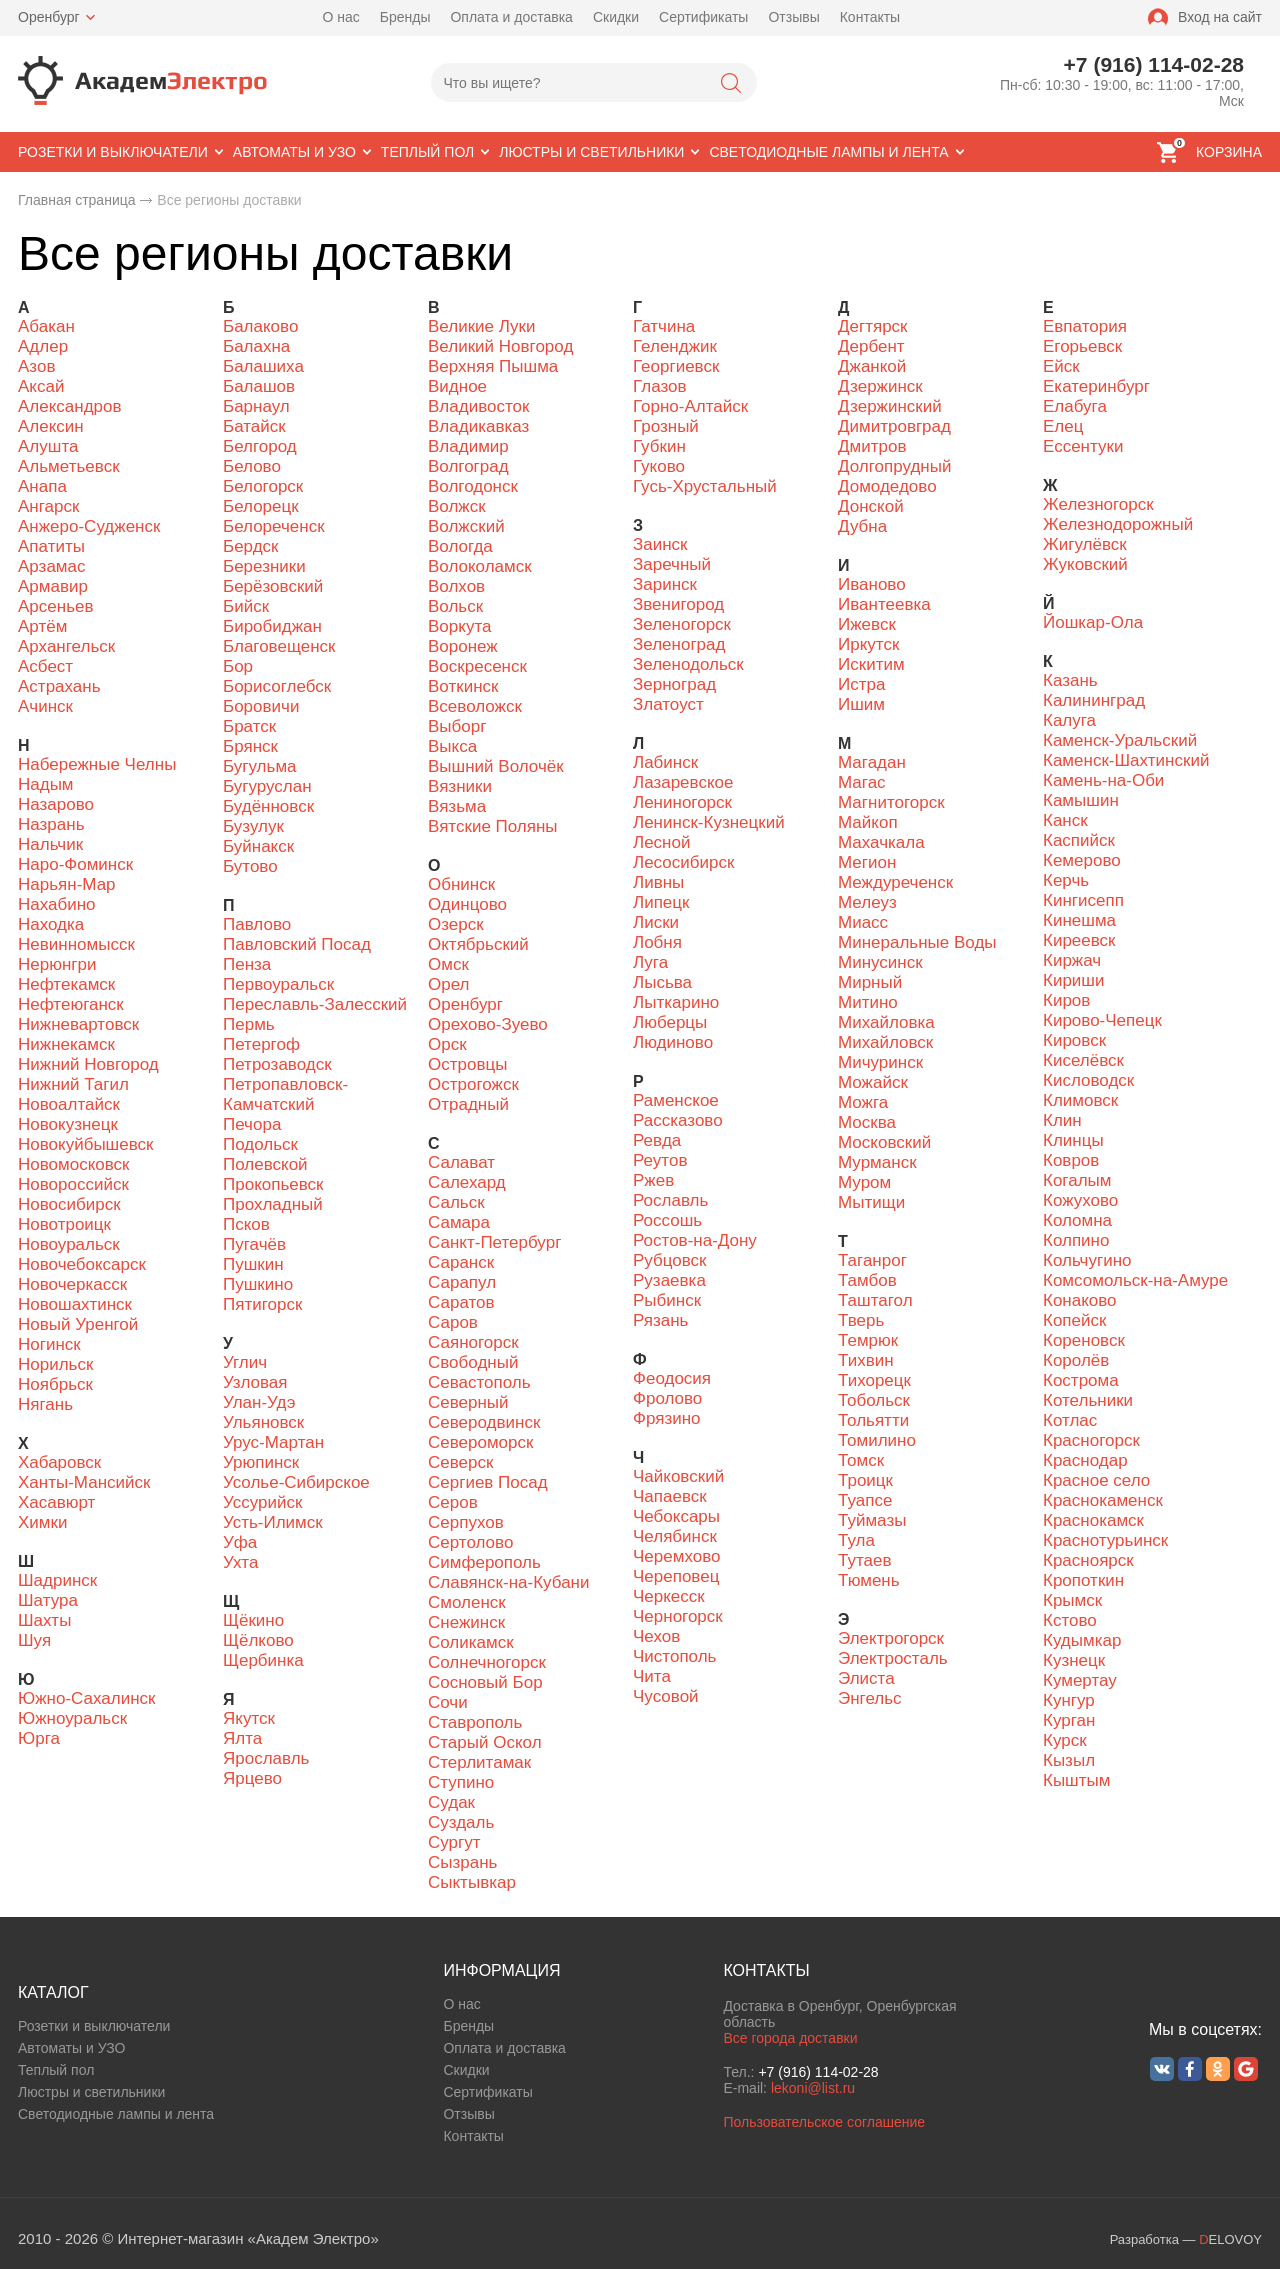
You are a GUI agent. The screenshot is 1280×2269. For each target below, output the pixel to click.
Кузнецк (1074, 1660)
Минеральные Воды (917, 942)
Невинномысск (76, 944)
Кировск (1074, 1040)
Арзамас (52, 566)
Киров (1066, 1000)
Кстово (1070, 1620)
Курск (1065, 1740)
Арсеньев (55, 606)
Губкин (659, 446)
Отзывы (793, 17)
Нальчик (50, 844)
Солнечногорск (487, 1662)
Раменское (676, 1100)
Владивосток (478, 406)
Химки (42, 1522)
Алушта (48, 446)
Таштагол (875, 1300)
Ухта (240, 1562)
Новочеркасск (72, 1284)
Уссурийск (262, 1502)
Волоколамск (480, 566)
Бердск (251, 546)
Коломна (1077, 1220)
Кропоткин (1083, 1580)
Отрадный (468, 1104)
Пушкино (258, 1284)
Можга (863, 1102)
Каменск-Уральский (1120, 740)
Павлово (257, 924)
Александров (70, 406)
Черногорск (678, 1616)
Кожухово (1080, 1200)
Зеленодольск (688, 664)
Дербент (871, 346)
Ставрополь (475, 1722)
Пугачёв (254, 1244)
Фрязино (667, 1418)
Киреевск (1079, 940)
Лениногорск (682, 802)
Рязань (660, 1320)
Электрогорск (891, 1638)
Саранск (461, 1262)
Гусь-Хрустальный (705, 486)
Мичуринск (880, 1062)
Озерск (456, 924)
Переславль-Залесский (315, 1004)
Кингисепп (1083, 900)
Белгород (260, 446)
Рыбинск (667, 1300)
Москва (867, 1122)
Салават (461, 1162)
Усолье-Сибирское (296, 1482)
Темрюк (868, 1340)
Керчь (1066, 880)
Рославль (670, 1200)
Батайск (254, 426)
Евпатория (1085, 326)
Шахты (44, 1620)
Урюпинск (261, 1462)
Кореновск (1084, 1340)
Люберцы (670, 1022)
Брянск (250, 746)
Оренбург (49, 17)
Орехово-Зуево (488, 1024)
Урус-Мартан (273, 1442)
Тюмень (869, 1580)
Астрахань (59, 686)
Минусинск (880, 962)
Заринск (665, 584)
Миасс (863, 922)
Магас (862, 782)
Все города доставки (790, 2038)
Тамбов (867, 1280)
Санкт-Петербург (494, 1242)
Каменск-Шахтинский (1126, 760)
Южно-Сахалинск (86, 1698)
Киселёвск (1083, 1060)
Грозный (666, 426)
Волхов (456, 586)
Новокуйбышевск (85, 1144)
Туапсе (865, 1500)
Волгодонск (473, 486)
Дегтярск (873, 326)
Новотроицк (64, 1224)
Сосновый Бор (485, 1682)
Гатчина (664, 326)
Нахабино (57, 904)
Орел (449, 984)
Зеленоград (679, 644)
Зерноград (674, 684)
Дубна (862, 526)
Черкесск (669, 1596)
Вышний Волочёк (496, 766)
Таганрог (872, 1260)
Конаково (1080, 1300)
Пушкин (253, 1264)
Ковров (1071, 1160)
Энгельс (870, 1698)
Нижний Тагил (73, 1084)
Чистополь (674, 1656)
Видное (457, 386)
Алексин (51, 426)
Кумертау (1080, 1680)
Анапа (42, 486)
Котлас (1070, 1420)
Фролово (667, 1398)
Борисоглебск (277, 686)
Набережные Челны (97, 764)
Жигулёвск (1085, 544)
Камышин (1081, 800)
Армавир (53, 586)
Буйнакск (258, 846)
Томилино (877, 1440)
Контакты (870, 17)
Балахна (256, 346)
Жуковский (1085, 564)
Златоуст (668, 704)
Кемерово (1082, 860)
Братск (249, 726)
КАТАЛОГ (53, 1992)
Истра (861, 684)
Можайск (873, 1082)
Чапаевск (670, 1496)
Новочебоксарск (82, 1264)
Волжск (457, 506)
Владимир (468, 446)
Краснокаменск (1103, 1500)
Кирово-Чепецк (1102, 1020)
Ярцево (252, 1778)
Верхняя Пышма (493, 366)
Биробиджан (272, 626)
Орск (447, 1044)
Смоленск (467, 1602)
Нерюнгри (57, 964)
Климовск (1080, 1100)
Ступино (461, 1782)
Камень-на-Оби (1103, 780)
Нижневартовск (78, 1024)
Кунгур (1069, 1700)
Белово (252, 466)
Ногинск (49, 1344)
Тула (856, 1540)
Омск (448, 964)
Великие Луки (482, 326)
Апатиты (51, 546)
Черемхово (676, 1556)
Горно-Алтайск (690, 406)
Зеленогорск (682, 624)
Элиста (866, 1678)
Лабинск (665, 762)
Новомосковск (74, 1164)
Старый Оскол (485, 1742)
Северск (460, 1462)
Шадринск (57, 1580)
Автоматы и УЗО (71, 2048)
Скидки (616, 17)
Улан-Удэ (259, 1402)
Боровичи (261, 706)
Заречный (672, 564)
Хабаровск (59, 1462)
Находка (51, 924)
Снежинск (466, 1622)
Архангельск (66, 646)
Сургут (454, 1842)
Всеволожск (475, 706)
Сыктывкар (472, 1882)
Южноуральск (72, 1718)
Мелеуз (867, 902)
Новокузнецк (68, 1124)
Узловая (255, 1382)
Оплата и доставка (511, 17)
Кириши (1073, 980)
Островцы (467, 1064)
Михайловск (885, 1042)
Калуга (1069, 720)
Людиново (673, 1042)
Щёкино (253, 1620)
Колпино (1076, 1240)
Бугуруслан (267, 786)
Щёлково (258, 1640)
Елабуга (1075, 406)
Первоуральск (278, 984)
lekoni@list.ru (813, 2088)
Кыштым (1076, 1780)
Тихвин (866, 1360)
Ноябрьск (55, 1384)
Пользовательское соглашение (824, 2122)
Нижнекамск (66, 1044)
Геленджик (675, 346)
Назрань (51, 824)
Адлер (43, 346)
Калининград (1094, 700)
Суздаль (461, 1822)
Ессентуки (1083, 446)
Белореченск (274, 526)
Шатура (48, 1600)
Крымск (1072, 1600)
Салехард (467, 1182)
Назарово (56, 804)
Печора (252, 1124)
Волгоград (468, 466)
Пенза (247, 964)
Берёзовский (273, 586)
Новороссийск (73, 1184)
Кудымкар (1082, 1640)
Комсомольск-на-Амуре (1135, 1280)
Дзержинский (890, 406)
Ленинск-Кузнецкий (709, 822)
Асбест (45, 666)
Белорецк (261, 506)
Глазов (660, 386)
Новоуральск (69, 1244)
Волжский (466, 526)
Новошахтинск (75, 1304)
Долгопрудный (894, 466)
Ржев (653, 1180)
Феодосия (672, 1378)
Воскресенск (477, 666)
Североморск (480, 1442)
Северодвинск (484, 1422)
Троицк (865, 1480)
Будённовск (268, 806)
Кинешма (1079, 920)
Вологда (460, 546)
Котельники (1088, 1400)
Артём (42, 626)
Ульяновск (263, 1422)
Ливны (658, 882)
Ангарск (48, 506)
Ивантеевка (884, 604)
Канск (1065, 820)
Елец (1063, 426)
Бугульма (260, 766)
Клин (1062, 1120)
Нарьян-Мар (67, 884)
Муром (864, 1182)
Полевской (265, 1164)
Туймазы (872, 1520)
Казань (1070, 680)
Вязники (460, 786)
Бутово (250, 866)
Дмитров (872, 446)
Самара (459, 1222)
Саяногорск (473, 1342)
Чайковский (678, 1476)
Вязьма (457, 806)
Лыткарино (676, 1002)
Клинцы (1073, 1140)
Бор (238, 666)
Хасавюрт (56, 1502)
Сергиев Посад (488, 1482)
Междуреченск (895, 882)
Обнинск (461, 884)
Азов (36, 366)
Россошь (667, 1220)
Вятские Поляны (493, 826)
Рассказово (678, 1120)
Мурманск (877, 1162)
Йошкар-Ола (1093, 622)
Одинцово (467, 904)
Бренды (405, 17)
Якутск (249, 1718)
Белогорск (263, 486)
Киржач (1072, 960)
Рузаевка (669, 1280)
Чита (652, 1676)
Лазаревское (683, 782)
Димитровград (894, 426)
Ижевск (867, 624)
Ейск (1061, 366)
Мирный (870, 982)
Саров (453, 1322)
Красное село (1096, 1480)
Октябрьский (478, 944)
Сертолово (470, 1542)
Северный (468, 1402)
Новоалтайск (69, 1104)
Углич (245, 1362)
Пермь (249, 1024)
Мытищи (871, 1202)
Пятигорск (262, 1304)
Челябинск (675, 1536)
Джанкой (872, 366)
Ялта (242, 1738)
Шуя (34, 1640)
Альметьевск (69, 466)
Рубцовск (670, 1260)
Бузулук (253, 826)
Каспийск (1079, 840)
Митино (868, 1002)
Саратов (461, 1302)
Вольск (455, 606)
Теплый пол (56, 2070)
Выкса (452, 746)
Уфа (240, 1542)
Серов (453, 1502)
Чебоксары (676, 1516)
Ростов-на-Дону (695, 1240)
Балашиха (263, 366)
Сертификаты (703, 17)
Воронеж (463, 646)
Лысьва (662, 982)
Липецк (661, 902)
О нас (340, 17)
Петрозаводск (277, 1064)
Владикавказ (478, 426)
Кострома (1081, 1380)
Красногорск (1091, 1440)
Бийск (246, 606)
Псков (246, 1224)
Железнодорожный (1118, 524)
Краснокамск (1093, 1520)
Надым (46, 784)
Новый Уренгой (78, 1324)
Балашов (259, 386)
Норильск (55, 1364)
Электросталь (893, 1658)
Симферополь (484, 1562)
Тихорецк (874, 1380)
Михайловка (886, 1022)
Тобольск (874, 1400)
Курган (1069, 1720)
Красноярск (1088, 1560)
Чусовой (666, 1696)
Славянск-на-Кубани (508, 1582)
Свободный (473, 1362)
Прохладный (273, 1204)
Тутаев (864, 1560)
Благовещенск (279, 646)
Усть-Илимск (273, 1522)
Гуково (659, 466)
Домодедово (887, 486)
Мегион (867, 862)
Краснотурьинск (1105, 1540)
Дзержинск (880, 386)
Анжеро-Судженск (89, 526)
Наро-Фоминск (75, 864)
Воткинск (463, 686)
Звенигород (678, 604)
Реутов (660, 1160)
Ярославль (266, 1758)
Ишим (861, 704)
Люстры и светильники (91, 2092)
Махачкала (881, 842)
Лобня (657, 942)
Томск (861, 1460)
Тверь (861, 1320)
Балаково (260, 326)
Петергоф (261, 1044)
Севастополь (479, 1382)
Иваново (872, 584)
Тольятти (873, 1420)
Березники (264, 566)
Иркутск (868, 644)
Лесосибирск (683, 862)
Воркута (459, 626)
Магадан (872, 762)
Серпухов (466, 1522)
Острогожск (473, 1084)
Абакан (46, 326)
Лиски (656, 922)
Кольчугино (1087, 1260)
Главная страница (77, 200)
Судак (451, 1802)
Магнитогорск (891, 802)
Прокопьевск (273, 1184)
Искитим (871, 664)
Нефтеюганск (71, 1004)
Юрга (39, 1738)
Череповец (676, 1576)
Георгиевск (676, 366)
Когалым (1077, 1180)
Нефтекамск (66, 984)
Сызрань (462, 1862)
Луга (650, 962)
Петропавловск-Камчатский (285, 1094)
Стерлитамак (479, 1762)
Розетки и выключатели (94, 2026)
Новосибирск (69, 1204)
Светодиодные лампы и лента (116, 2114)
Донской (871, 506)
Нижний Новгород (88, 1064)
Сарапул (462, 1282)
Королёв (1076, 1360)
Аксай (41, 386)
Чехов (656, 1636)
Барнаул (256, 406)
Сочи (448, 1702)
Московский (884, 1142)
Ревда (657, 1140)
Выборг (457, 726)
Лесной (661, 842)
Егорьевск (1082, 346)
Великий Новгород (500, 346)
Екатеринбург (1096, 386)
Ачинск (45, 706)
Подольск (260, 1144)
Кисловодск (1088, 1080)
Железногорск (1098, 504)
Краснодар (1085, 1460)
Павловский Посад (297, 944)
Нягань (45, 1404)
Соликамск (471, 1642)
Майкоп (868, 822)
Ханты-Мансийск (84, 1482)
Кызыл (1069, 1760)
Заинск (660, 544)
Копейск (1074, 1320)
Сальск (456, 1202)
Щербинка (263, 1660)
